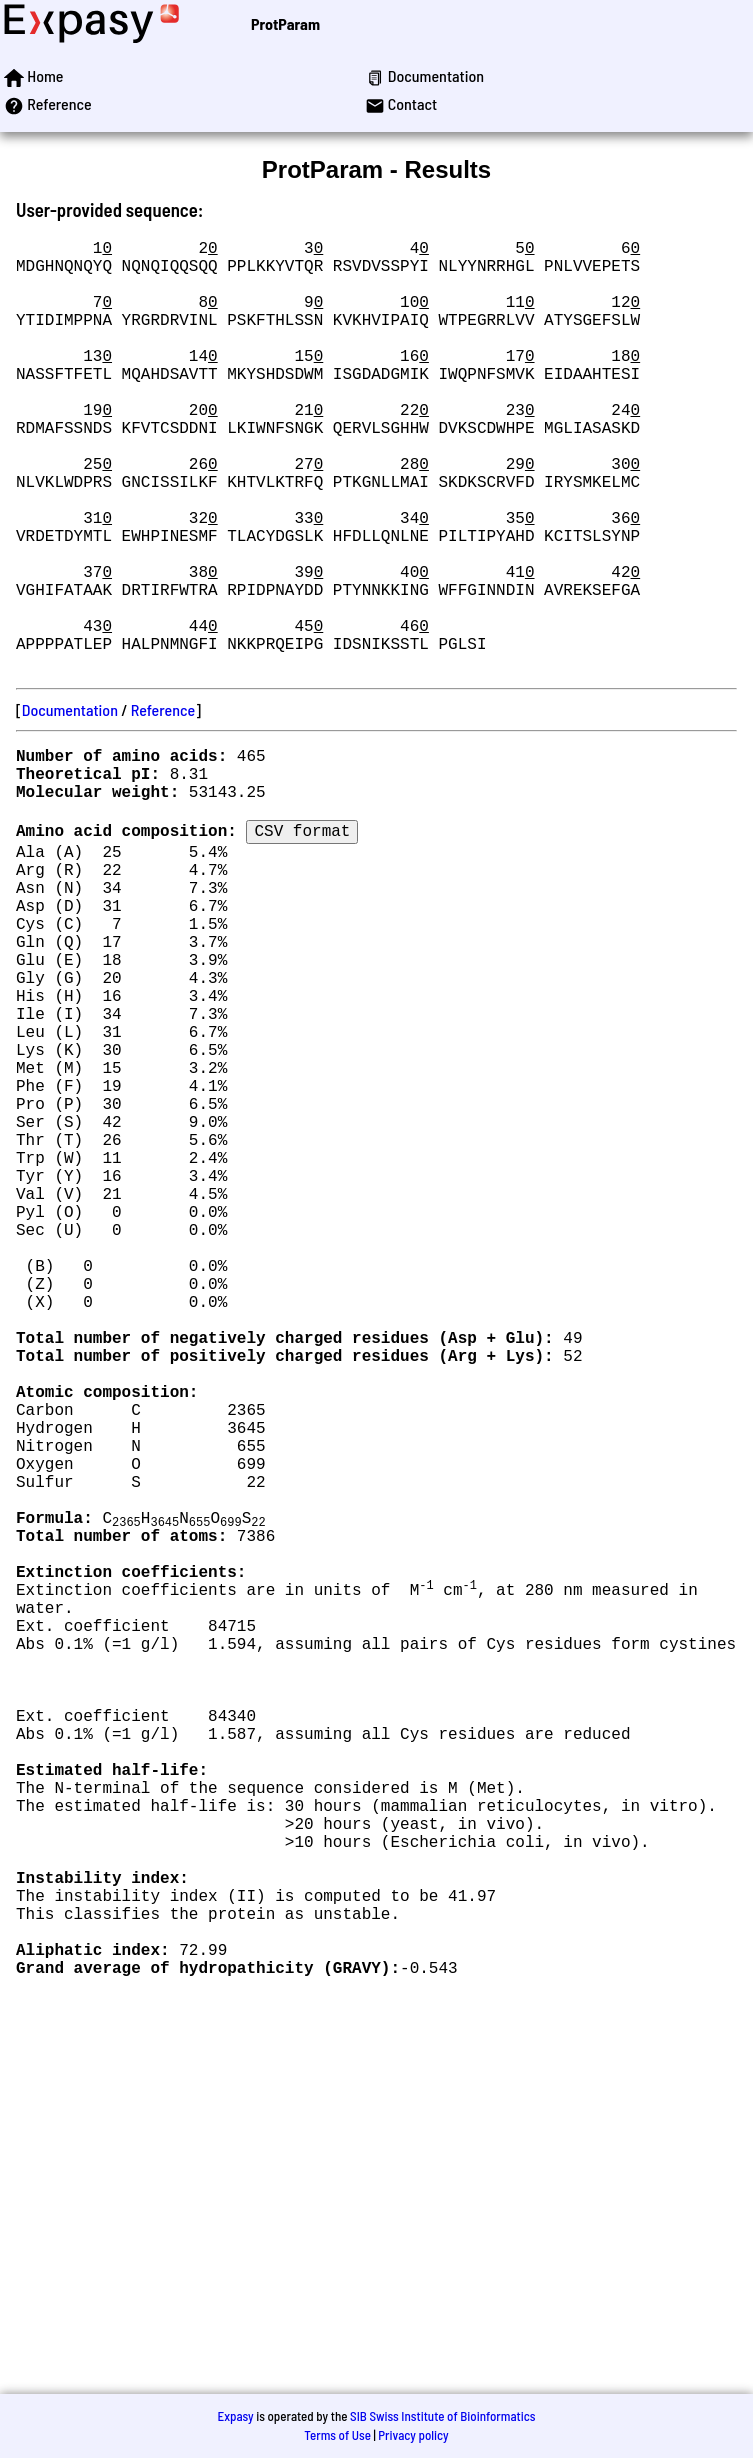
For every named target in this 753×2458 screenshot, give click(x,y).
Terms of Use (337, 2435)
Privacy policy (413, 2435)
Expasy (235, 2416)
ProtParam (285, 23)
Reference (163, 805)
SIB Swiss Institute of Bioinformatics (442, 2416)
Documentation (70, 805)
